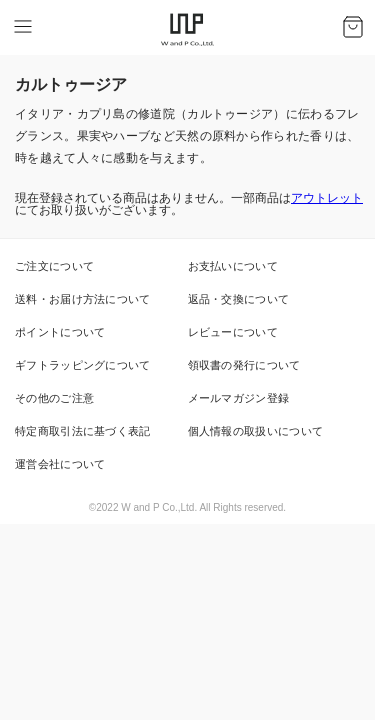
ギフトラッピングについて (83, 365)
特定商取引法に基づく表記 (83, 431)
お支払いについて (233, 266)
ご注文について (54, 266)
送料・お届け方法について (83, 299)
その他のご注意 (54, 398)
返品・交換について (239, 299)
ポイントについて (60, 332)
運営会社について (60, 464)
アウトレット (327, 198)
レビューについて (233, 332)
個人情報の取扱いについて (256, 431)
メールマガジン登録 (239, 398)
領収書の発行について (244, 365)
